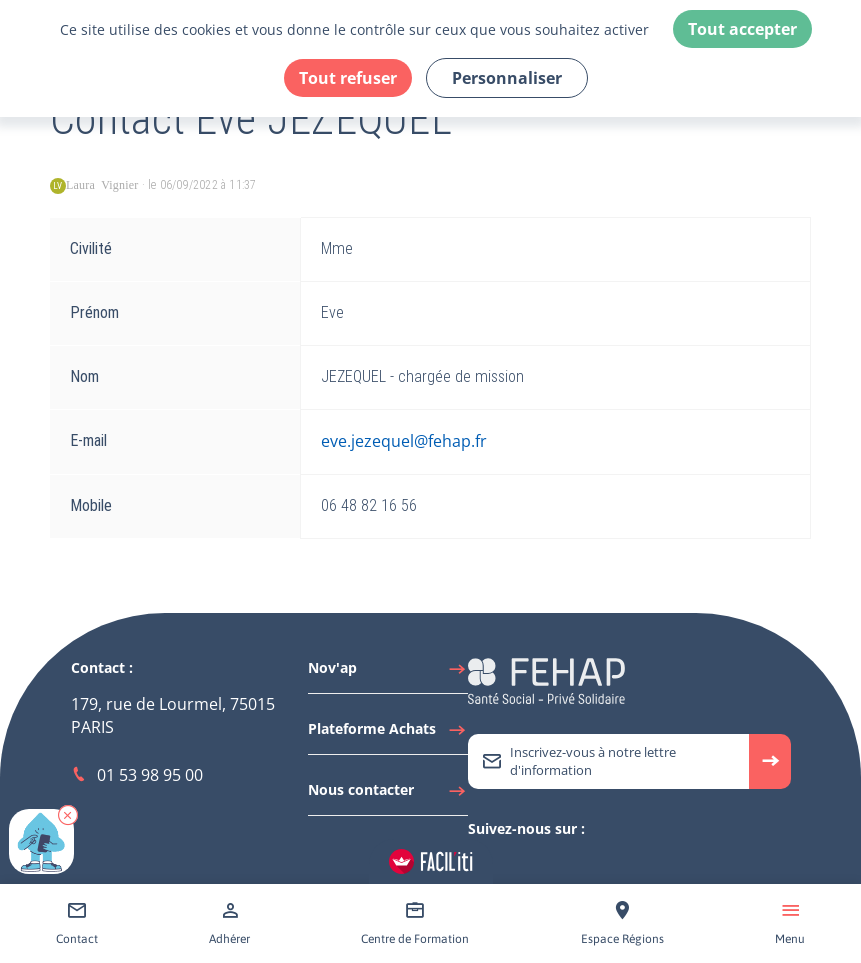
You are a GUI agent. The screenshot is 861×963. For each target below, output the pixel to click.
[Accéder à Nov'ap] (388, 673)
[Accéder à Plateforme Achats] (388, 734)
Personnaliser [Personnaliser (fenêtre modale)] (507, 78)
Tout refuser (348, 78)
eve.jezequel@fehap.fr (404, 441)
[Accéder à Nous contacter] (388, 795)
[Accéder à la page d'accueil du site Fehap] (546, 679)
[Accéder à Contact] (77, 923)
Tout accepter (742, 29)
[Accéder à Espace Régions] (622, 923)
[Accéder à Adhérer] (229, 923)
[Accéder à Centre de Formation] (415, 923)
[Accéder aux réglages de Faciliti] (431, 861)
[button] (68, 815)
